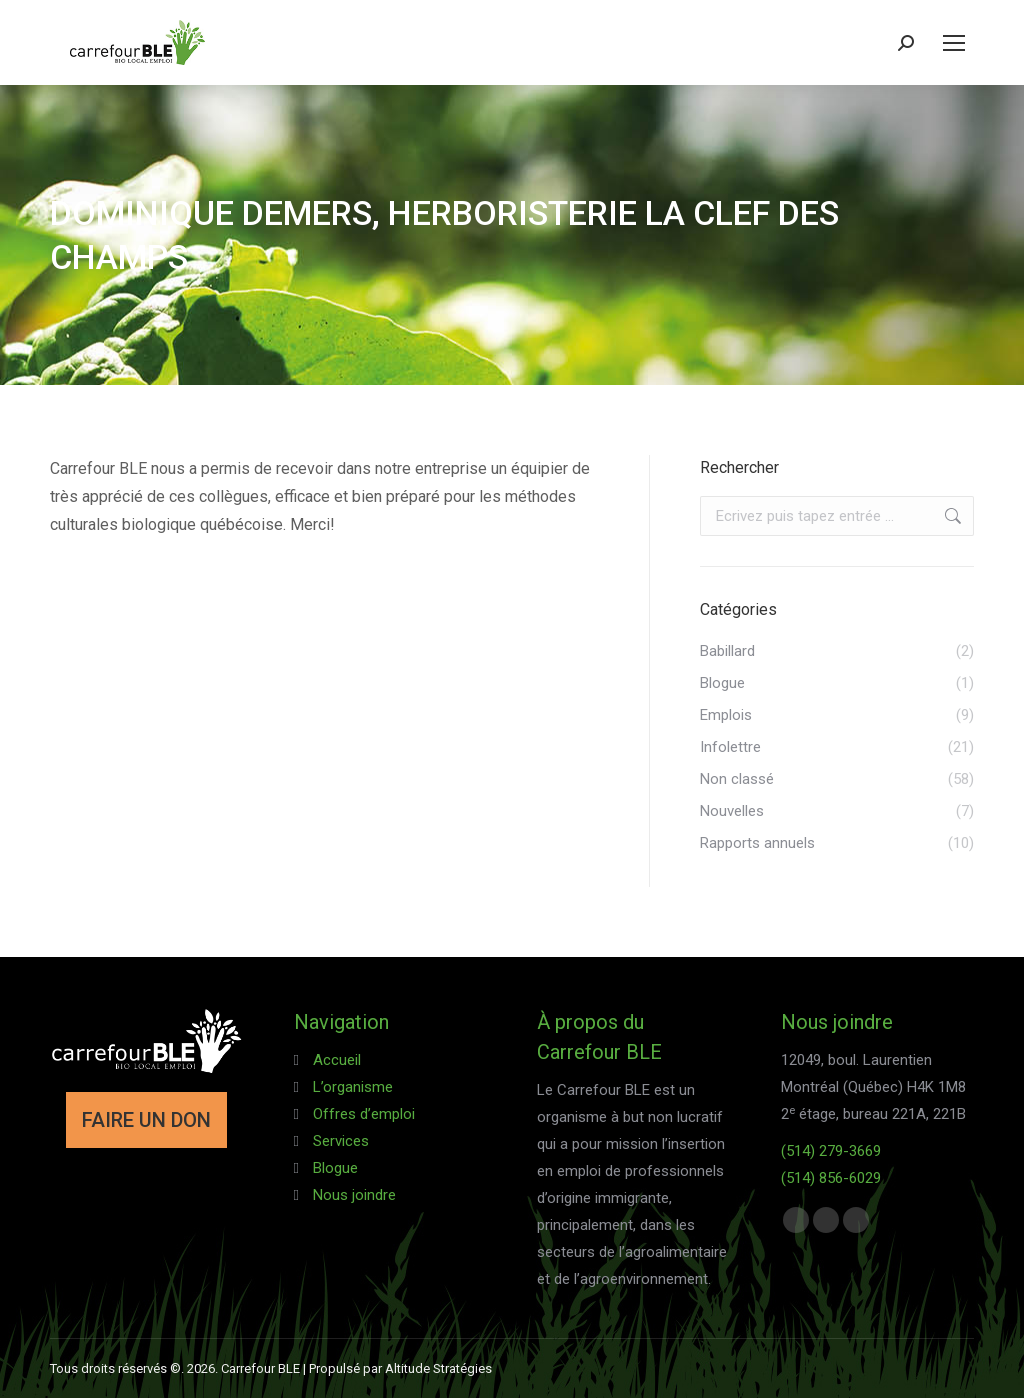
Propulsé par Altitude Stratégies (400, 1368)
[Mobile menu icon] (954, 43)
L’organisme (353, 1087)
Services (341, 1141)
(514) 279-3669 (831, 1151)
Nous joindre (354, 1195)
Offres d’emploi (364, 1114)
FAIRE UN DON (146, 1120)
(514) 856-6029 (831, 1178)
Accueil (337, 1060)
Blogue (335, 1168)
